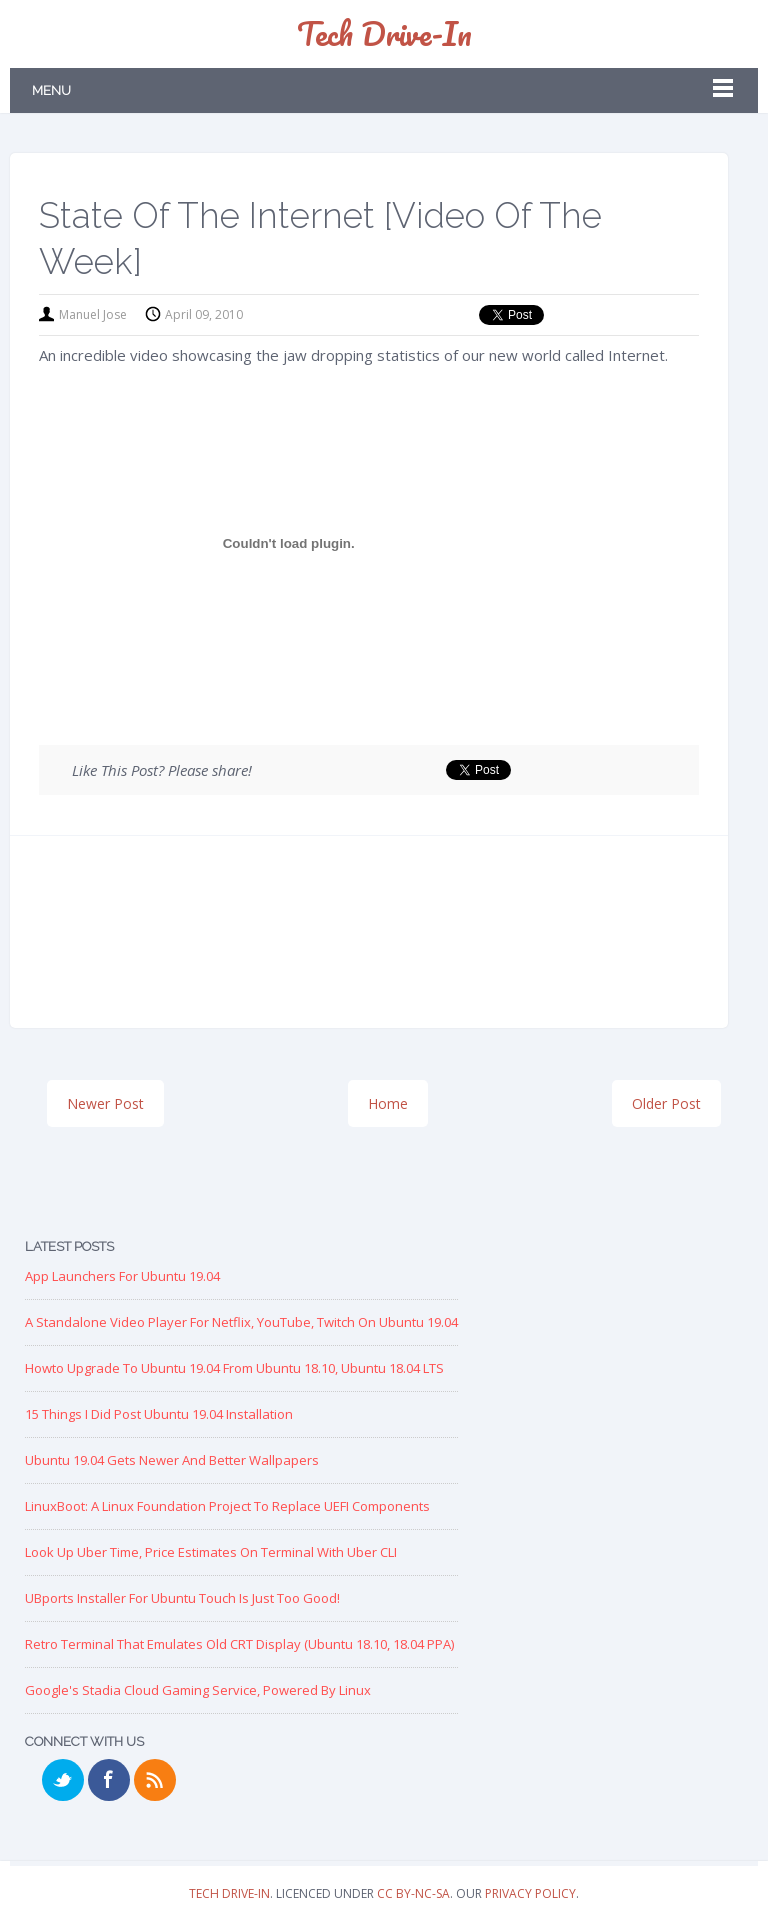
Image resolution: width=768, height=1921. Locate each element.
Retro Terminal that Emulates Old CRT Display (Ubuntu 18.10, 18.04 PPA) (239, 1644)
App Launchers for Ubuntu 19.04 (122, 1276)
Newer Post (105, 1103)
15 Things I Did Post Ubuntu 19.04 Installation (159, 1414)
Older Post (666, 1103)
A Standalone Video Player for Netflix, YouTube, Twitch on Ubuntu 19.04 (241, 1322)
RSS (155, 1780)
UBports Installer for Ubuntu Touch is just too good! (182, 1598)
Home (388, 1103)
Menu (51, 90)
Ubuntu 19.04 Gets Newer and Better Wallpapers (172, 1460)
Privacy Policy (530, 1893)
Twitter (63, 1780)
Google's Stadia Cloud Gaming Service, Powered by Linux (198, 1690)
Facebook (109, 1780)
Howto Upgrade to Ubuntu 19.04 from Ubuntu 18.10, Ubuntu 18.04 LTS (234, 1368)
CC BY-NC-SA (413, 1893)
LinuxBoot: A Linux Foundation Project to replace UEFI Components (227, 1506)
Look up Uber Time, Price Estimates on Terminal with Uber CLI (211, 1552)
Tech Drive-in (384, 33)
